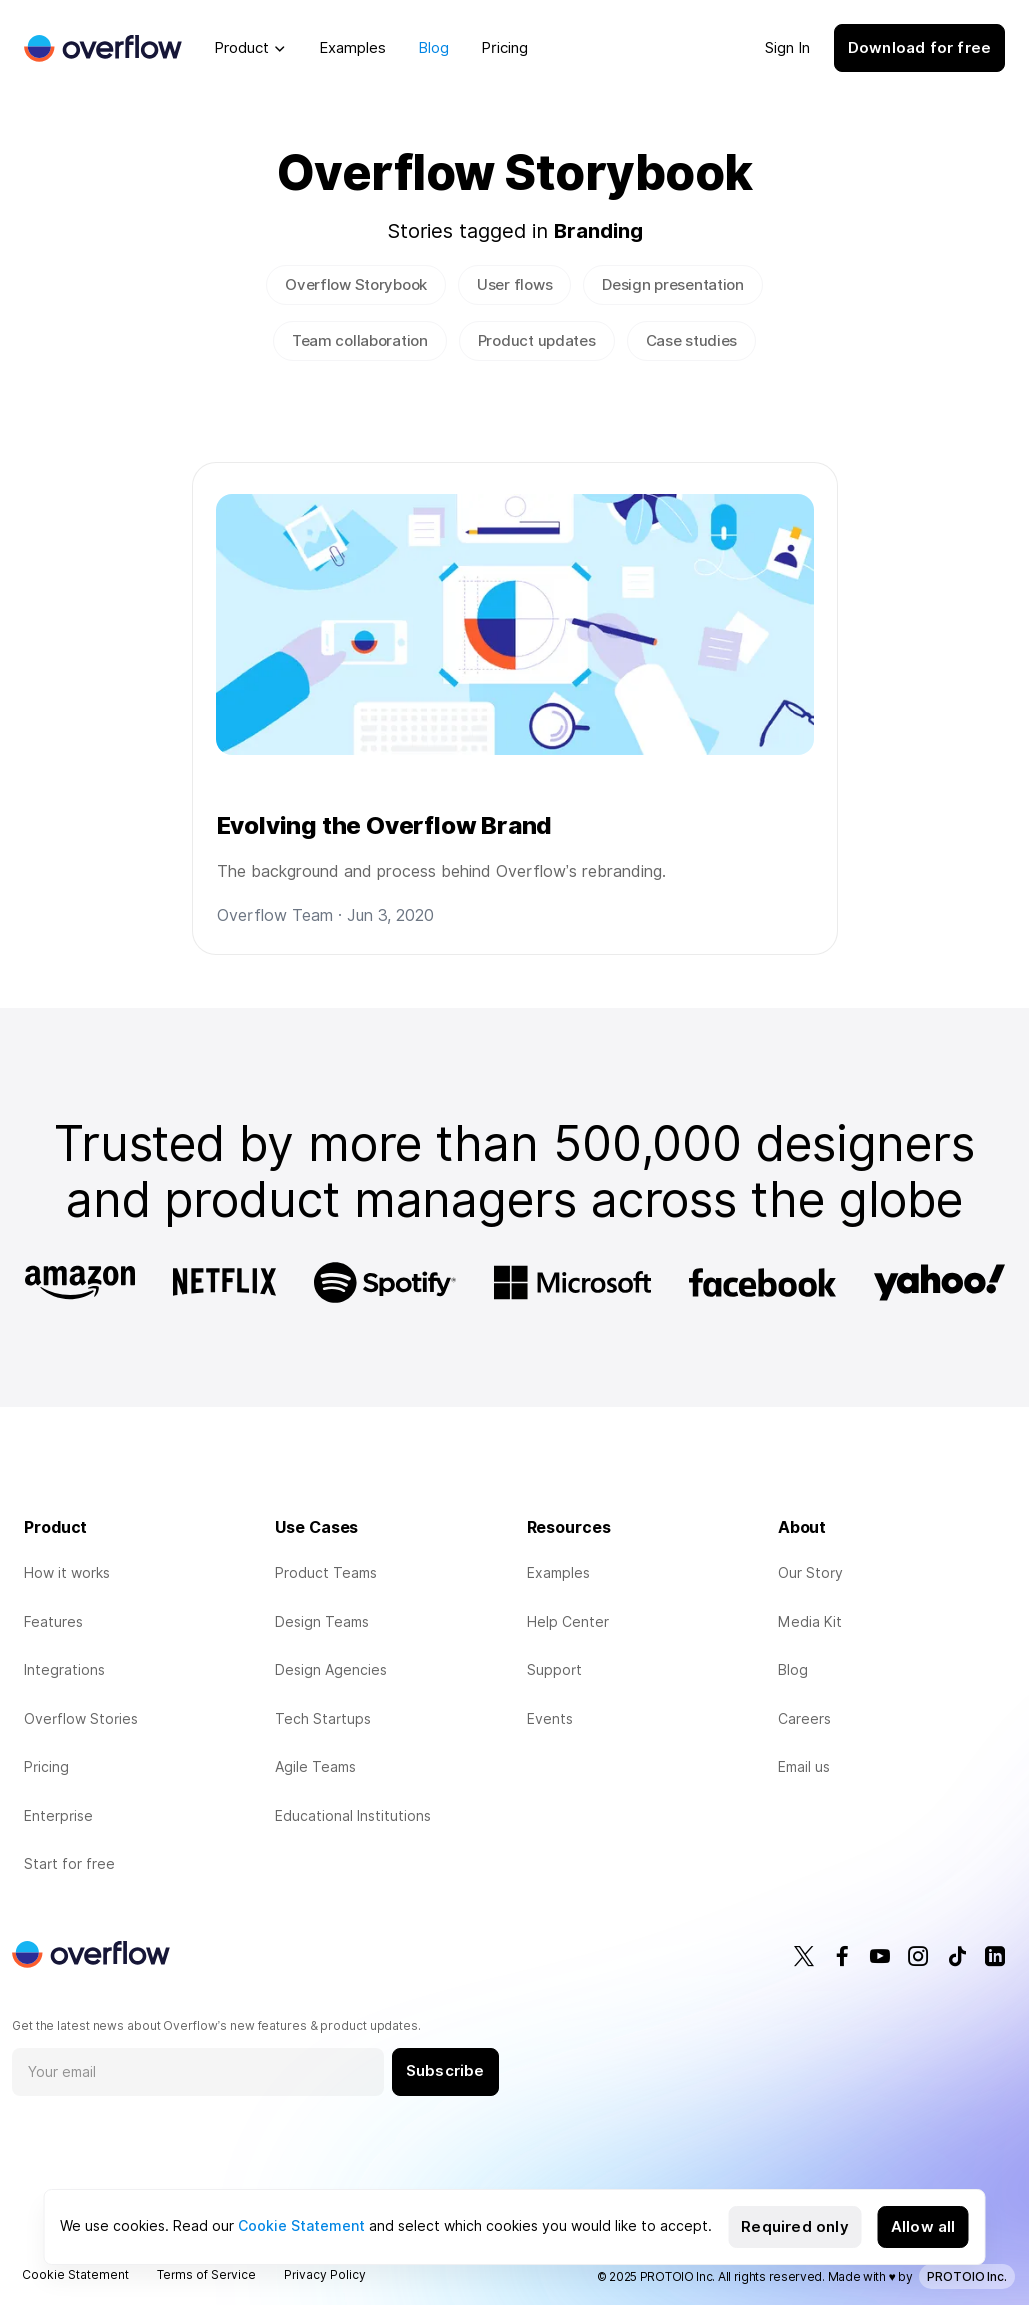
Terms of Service (206, 2274)
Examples (352, 48)
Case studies (692, 341)
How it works (67, 1573)
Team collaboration (360, 341)
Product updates (537, 341)
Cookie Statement (301, 2226)
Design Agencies (331, 1670)
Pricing (504, 48)
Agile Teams (315, 1767)
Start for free (69, 1864)
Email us (804, 1767)
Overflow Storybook (356, 285)
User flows (514, 285)
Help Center (568, 1622)
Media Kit (810, 1622)
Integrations (64, 1670)
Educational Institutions (353, 1816)
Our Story (810, 1573)
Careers (804, 1719)
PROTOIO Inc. (967, 2276)
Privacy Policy (325, 2274)
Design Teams (322, 1622)
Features (53, 1622)
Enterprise (58, 1816)
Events (550, 1719)
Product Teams (326, 1573)
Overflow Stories (81, 1719)
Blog (433, 48)
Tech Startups (323, 1719)
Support (554, 1670)
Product (241, 48)
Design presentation (673, 285)
